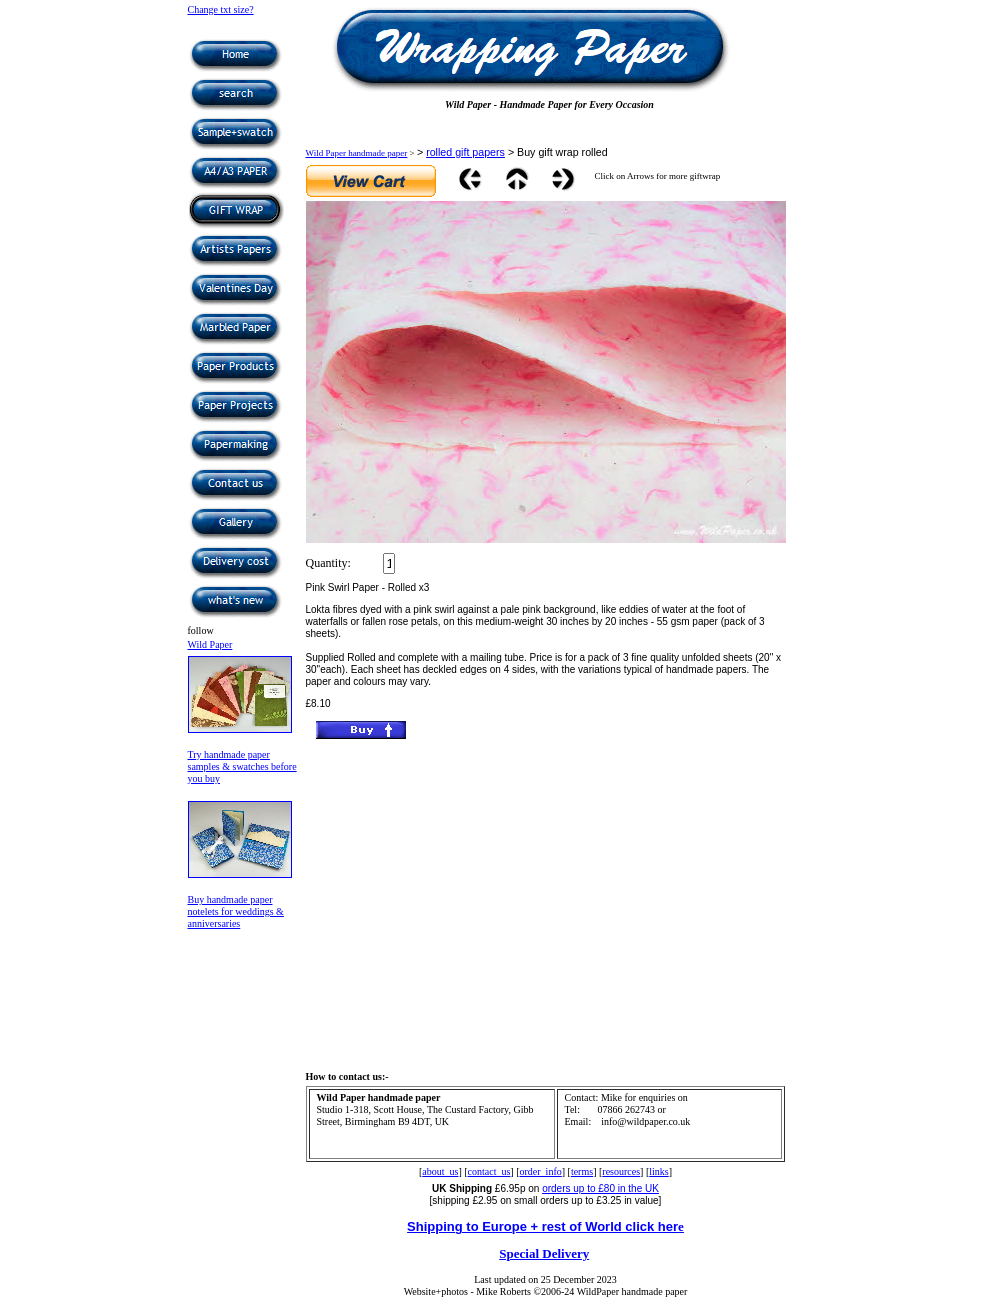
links (658, 1171)
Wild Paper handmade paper (357, 153)
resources (621, 1171)
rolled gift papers (465, 152)
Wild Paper (210, 644)
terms (582, 1171)
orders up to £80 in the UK (600, 1188)
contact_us (489, 1171)
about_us (440, 1171)
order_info (541, 1171)
